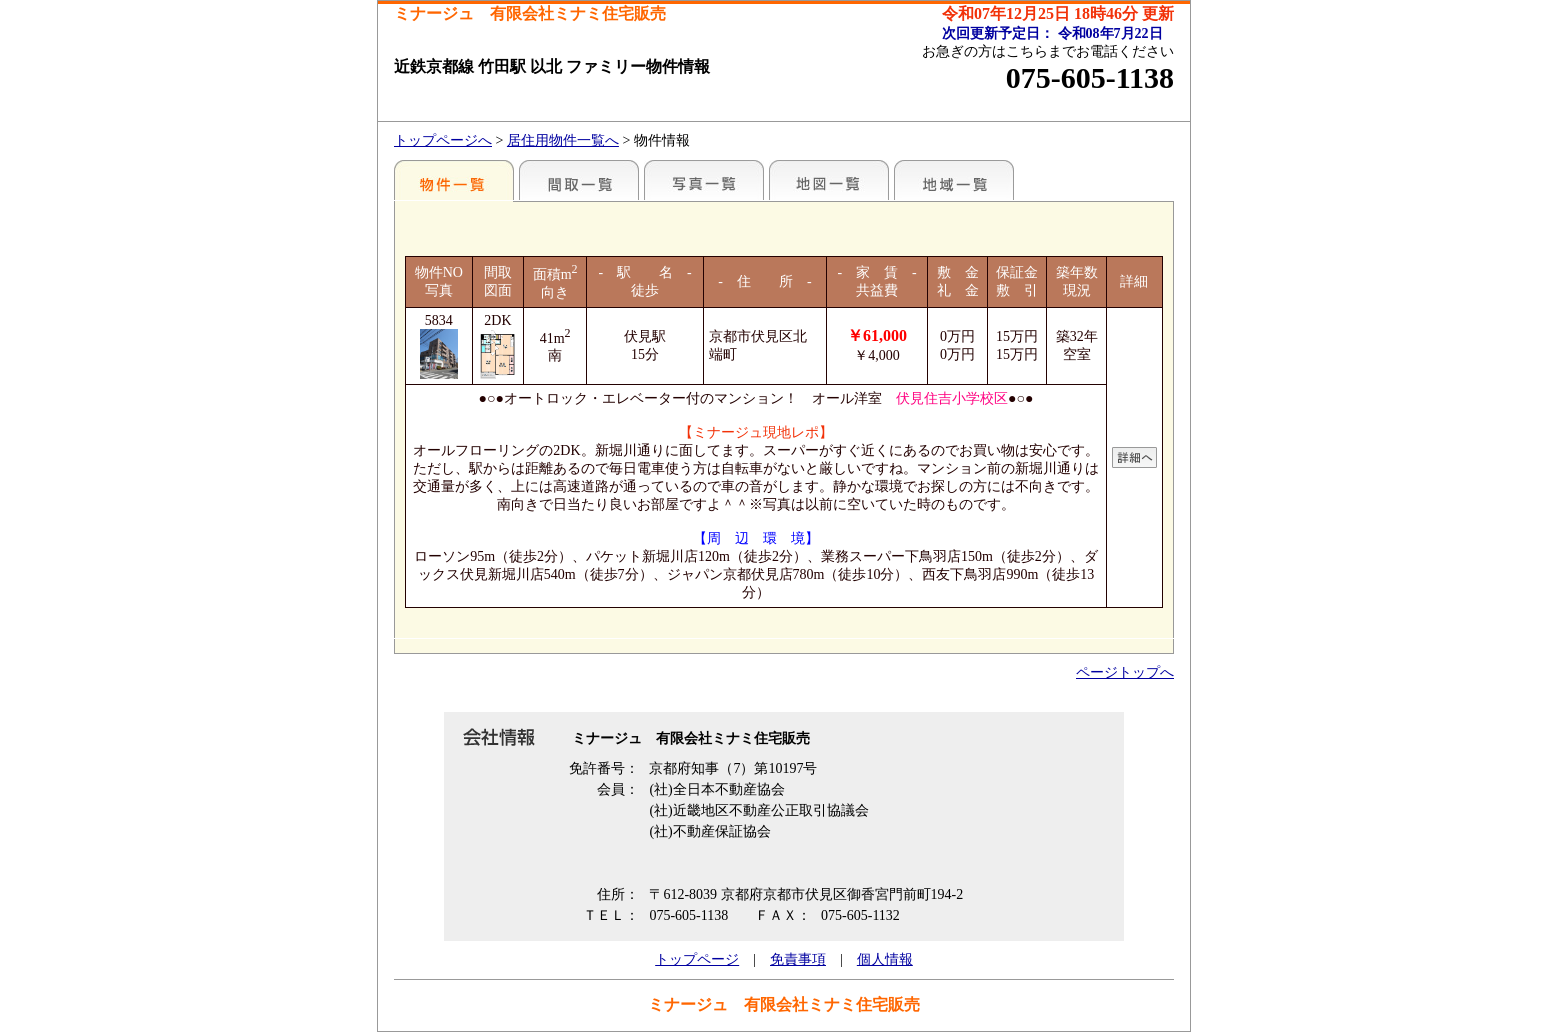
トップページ (697, 959)
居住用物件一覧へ (563, 140)
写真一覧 (704, 180)
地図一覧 (829, 180)
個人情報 (885, 959)
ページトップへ (1125, 672)
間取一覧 (579, 180)
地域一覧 (954, 180)
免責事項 (798, 959)
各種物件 (454, 180)
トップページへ (443, 140)
